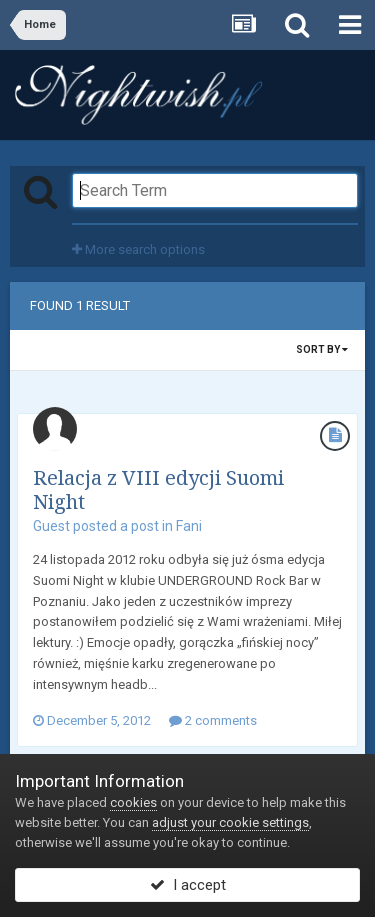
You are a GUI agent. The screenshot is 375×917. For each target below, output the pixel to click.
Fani (189, 526)
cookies (133, 802)
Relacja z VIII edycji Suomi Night (158, 489)
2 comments (213, 720)
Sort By (322, 349)
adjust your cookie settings (230, 822)
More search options (138, 249)
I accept (188, 885)
